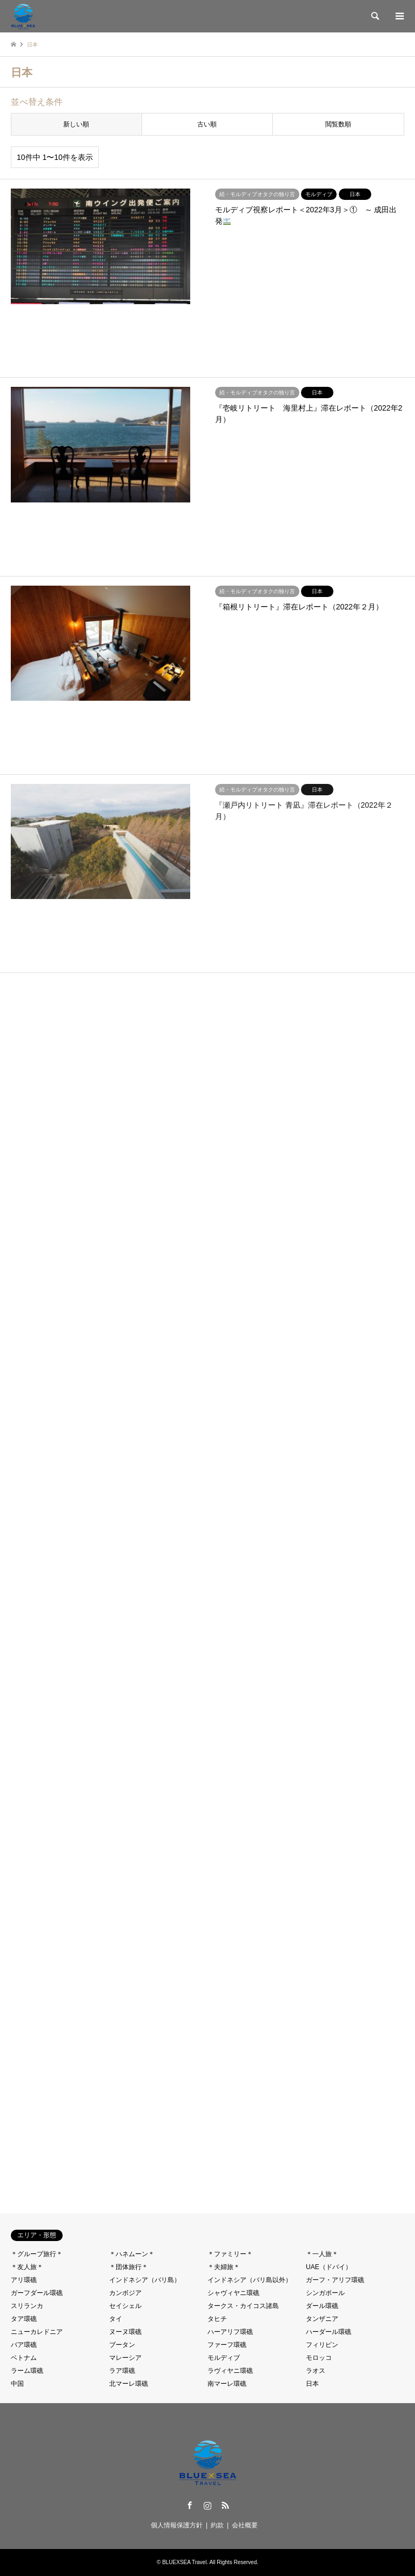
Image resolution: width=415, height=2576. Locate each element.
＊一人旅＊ (322, 2254)
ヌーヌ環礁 (125, 2332)
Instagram (207, 2505)
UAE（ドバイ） (329, 2267)
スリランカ (27, 2306)
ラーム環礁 (27, 2370)
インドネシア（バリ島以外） (250, 2280)
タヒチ (217, 2319)
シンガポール (325, 2293)
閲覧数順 (338, 124)
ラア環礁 (122, 2370)
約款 (217, 2525)
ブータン (122, 2345)
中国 (17, 2383)
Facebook (189, 2505)
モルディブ (224, 2358)
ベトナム (24, 2358)
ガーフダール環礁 (37, 2293)
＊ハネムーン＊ (132, 2254)
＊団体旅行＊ (128, 2267)
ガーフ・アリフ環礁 (335, 2280)
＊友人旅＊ (27, 2267)
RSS (225, 2505)
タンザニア (322, 2319)
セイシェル (125, 2306)
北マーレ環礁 (128, 2383)
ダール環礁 (322, 2306)
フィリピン (322, 2345)
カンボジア (125, 2293)
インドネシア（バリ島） (144, 2280)
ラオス (315, 2370)
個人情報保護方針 (177, 2525)
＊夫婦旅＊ (224, 2267)
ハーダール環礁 (328, 2332)
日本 (312, 2383)
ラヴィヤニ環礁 (230, 2370)
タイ (115, 2319)
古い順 (207, 124)
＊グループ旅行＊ (37, 2254)
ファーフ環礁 (227, 2345)
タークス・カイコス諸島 (243, 2306)
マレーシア (125, 2358)
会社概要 (245, 2525)
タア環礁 (24, 2319)
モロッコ (319, 2358)
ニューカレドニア (37, 2332)
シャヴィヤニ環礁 (233, 2293)
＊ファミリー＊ (230, 2254)
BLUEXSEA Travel (184, 2562)
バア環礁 (24, 2345)
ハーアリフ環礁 (230, 2332)
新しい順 (76, 124)
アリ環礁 (24, 2280)
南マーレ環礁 (227, 2383)
